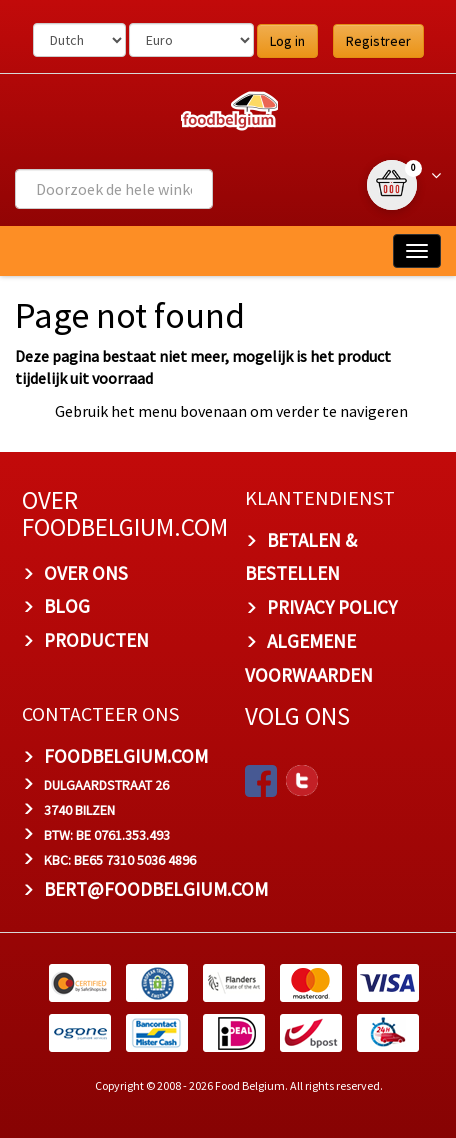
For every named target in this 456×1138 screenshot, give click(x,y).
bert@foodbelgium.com (156, 889)
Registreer (378, 41)
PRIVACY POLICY (332, 607)
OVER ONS (86, 573)
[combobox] (114, 189)
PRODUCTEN (96, 640)
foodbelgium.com (126, 756)
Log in (287, 41)
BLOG (67, 606)
